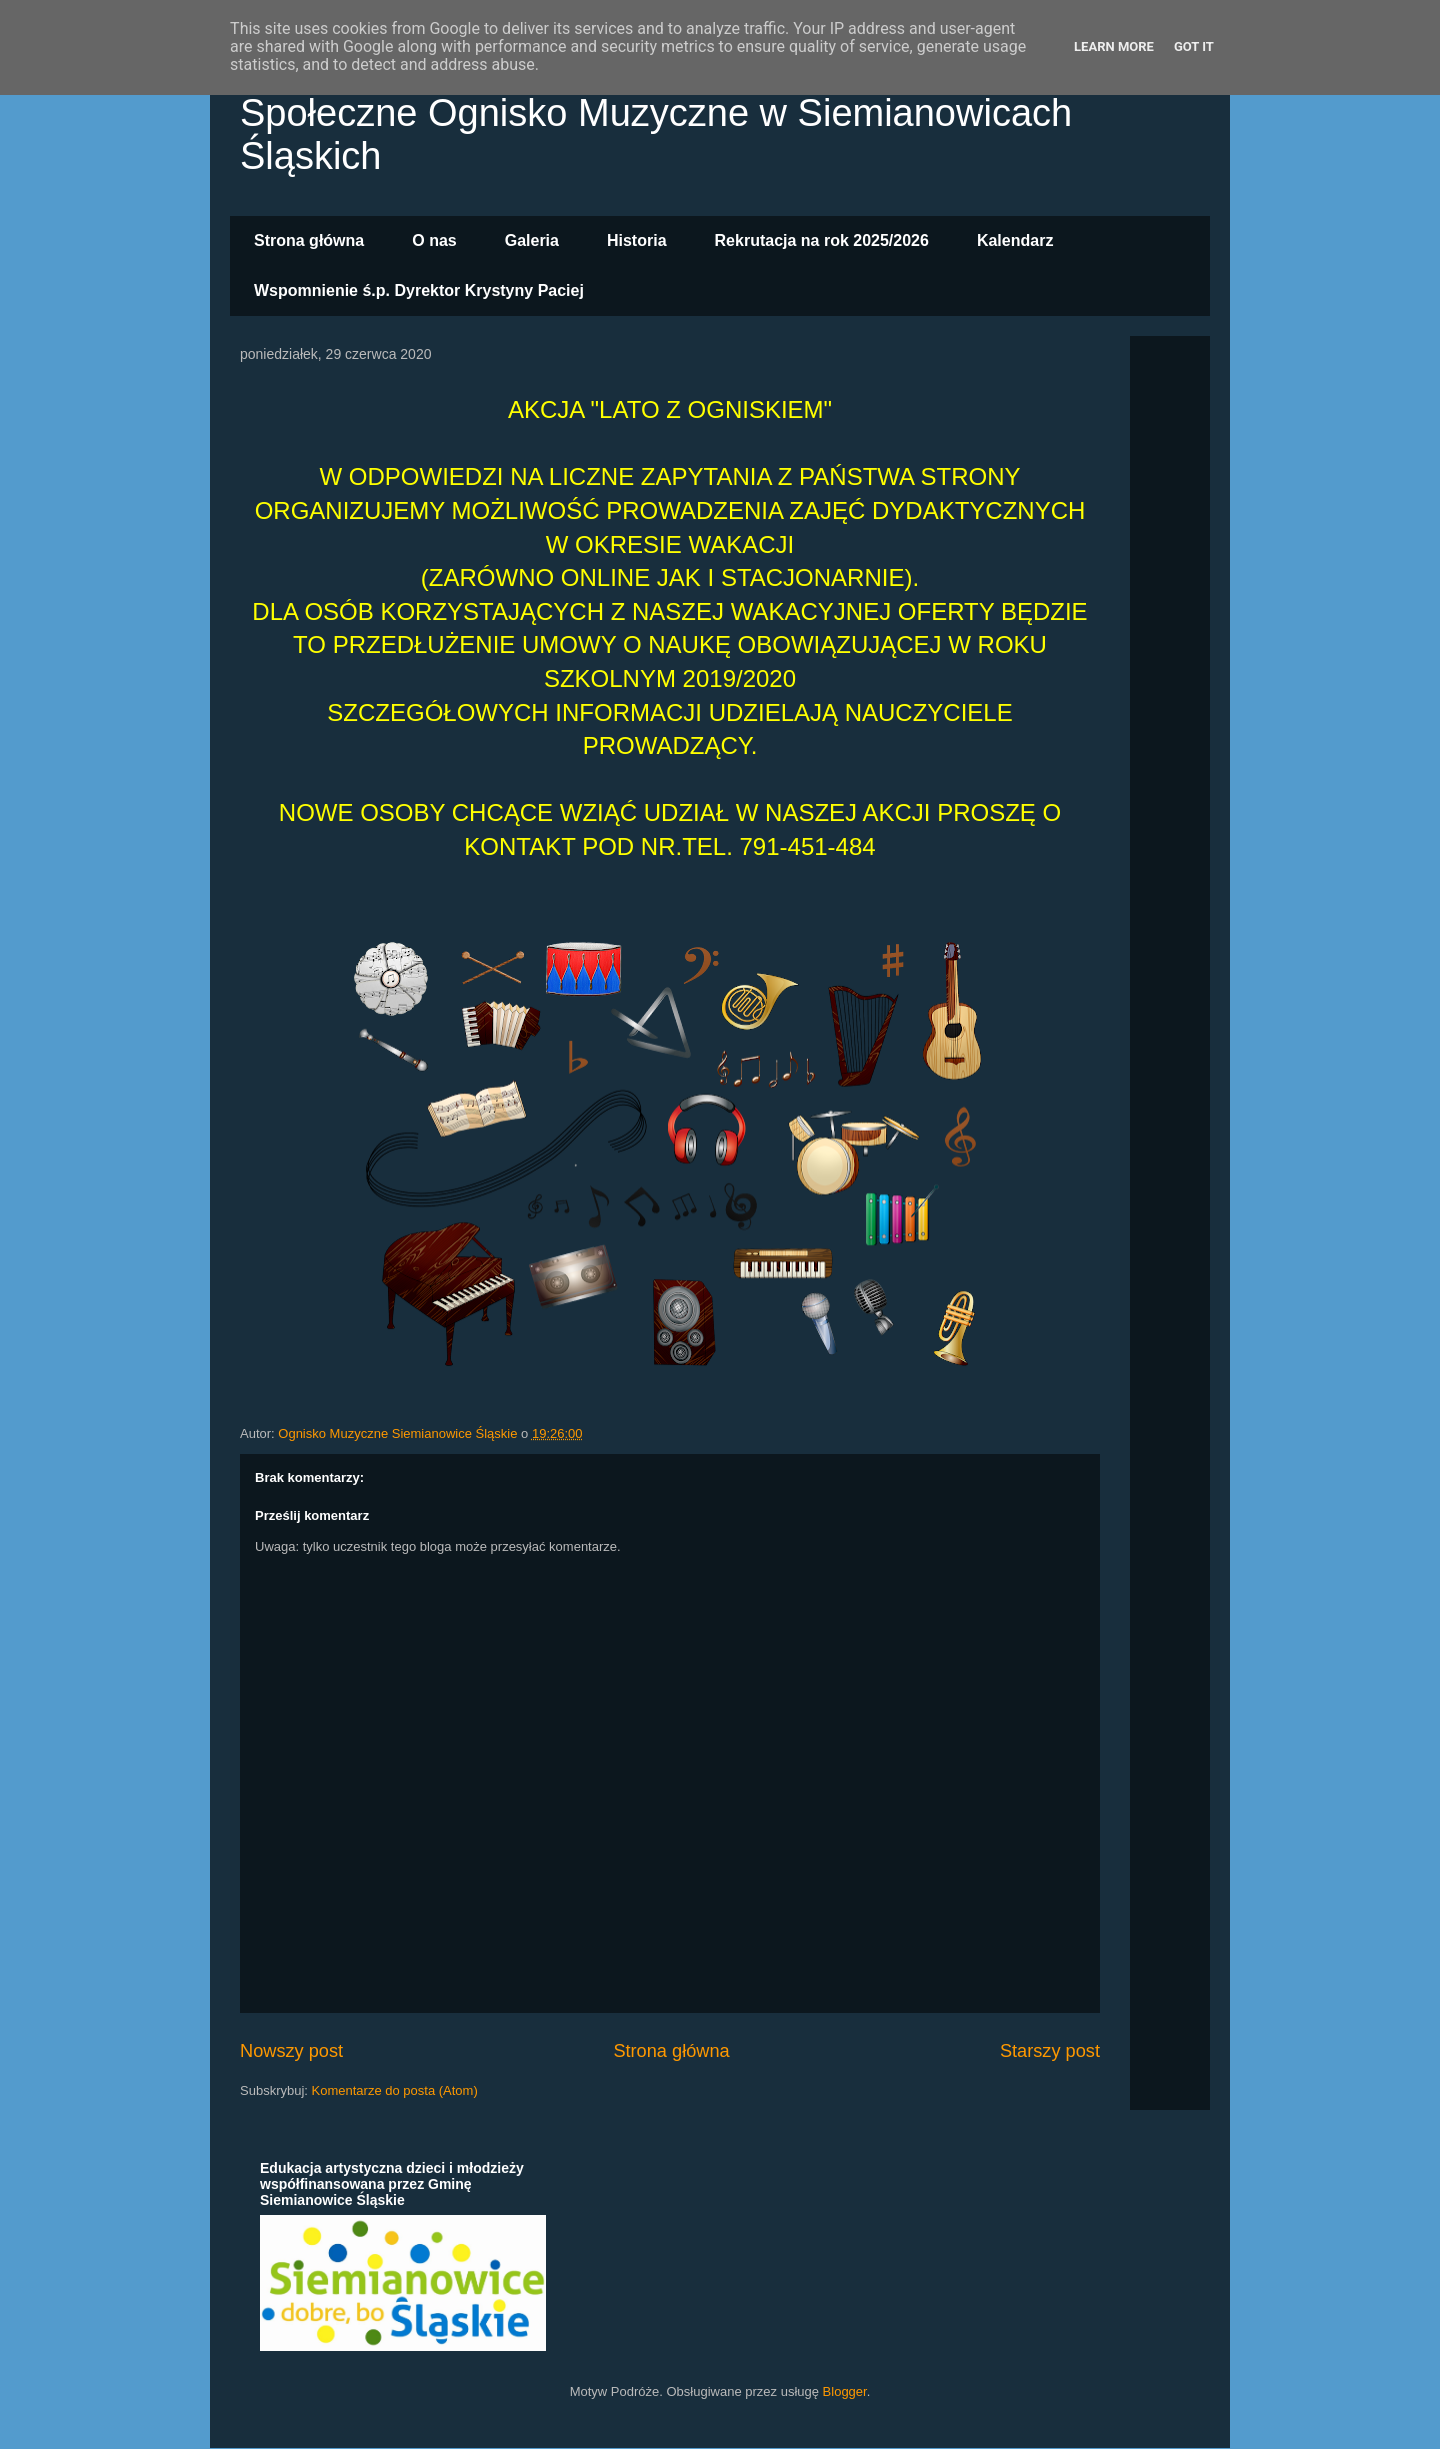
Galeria (532, 240)
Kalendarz (1015, 240)
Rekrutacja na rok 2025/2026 (822, 240)
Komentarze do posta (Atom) (395, 2090)
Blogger (845, 2391)
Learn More (1114, 46)
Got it (1194, 46)
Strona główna (309, 240)
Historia (637, 240)
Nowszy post (291, 2051)
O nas (434, 240)
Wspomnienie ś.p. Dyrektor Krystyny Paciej (419, 290)
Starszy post (1050, 2051)
